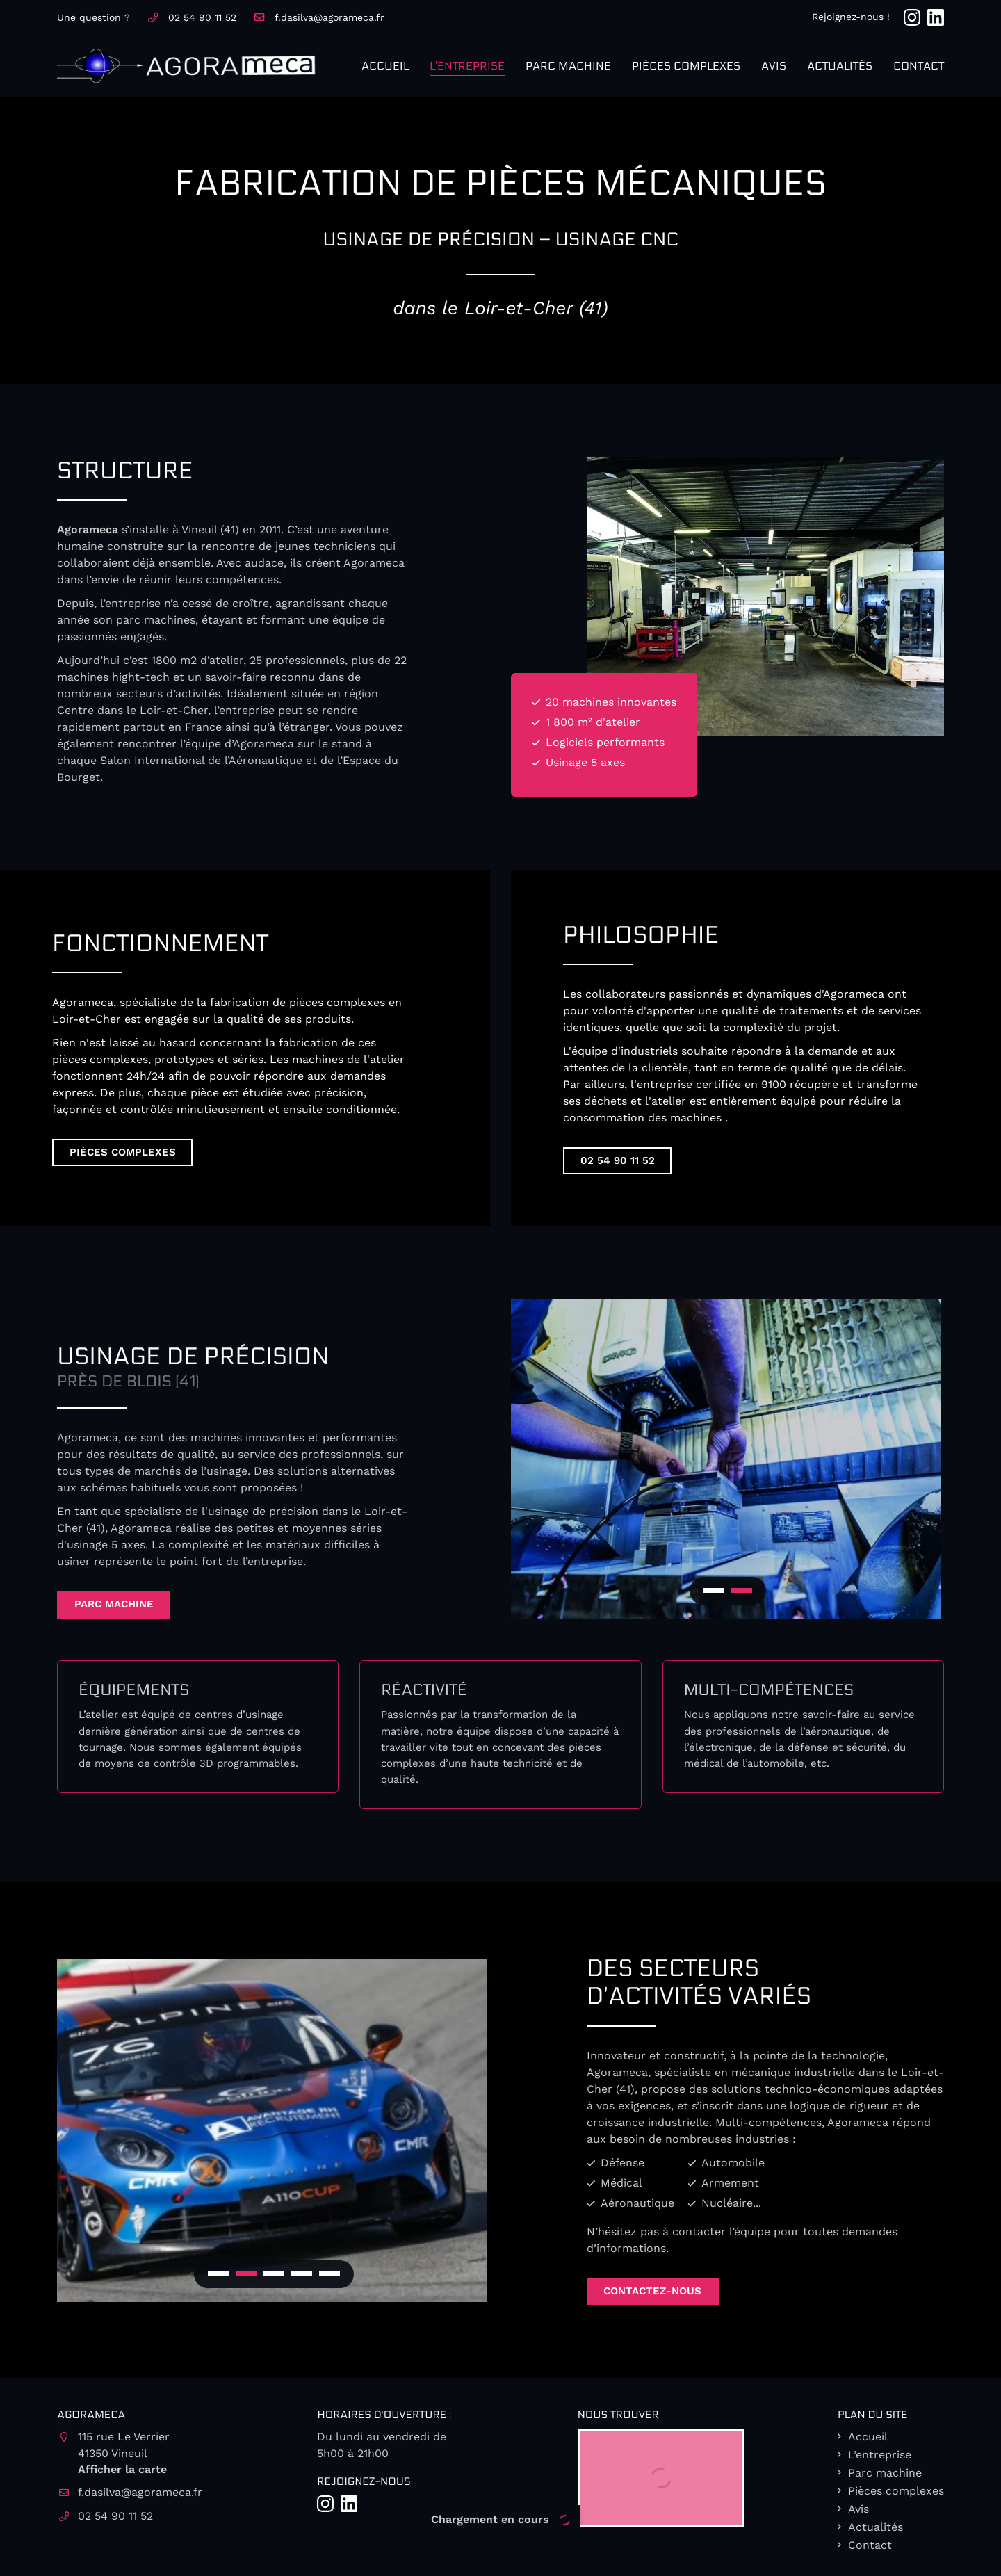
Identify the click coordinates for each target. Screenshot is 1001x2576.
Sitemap (613, 2556)
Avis (773, 65)
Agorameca (87, 529)
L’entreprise (467, 65)
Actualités (839, 65)
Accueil (385, 65)
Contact (918, 65)
